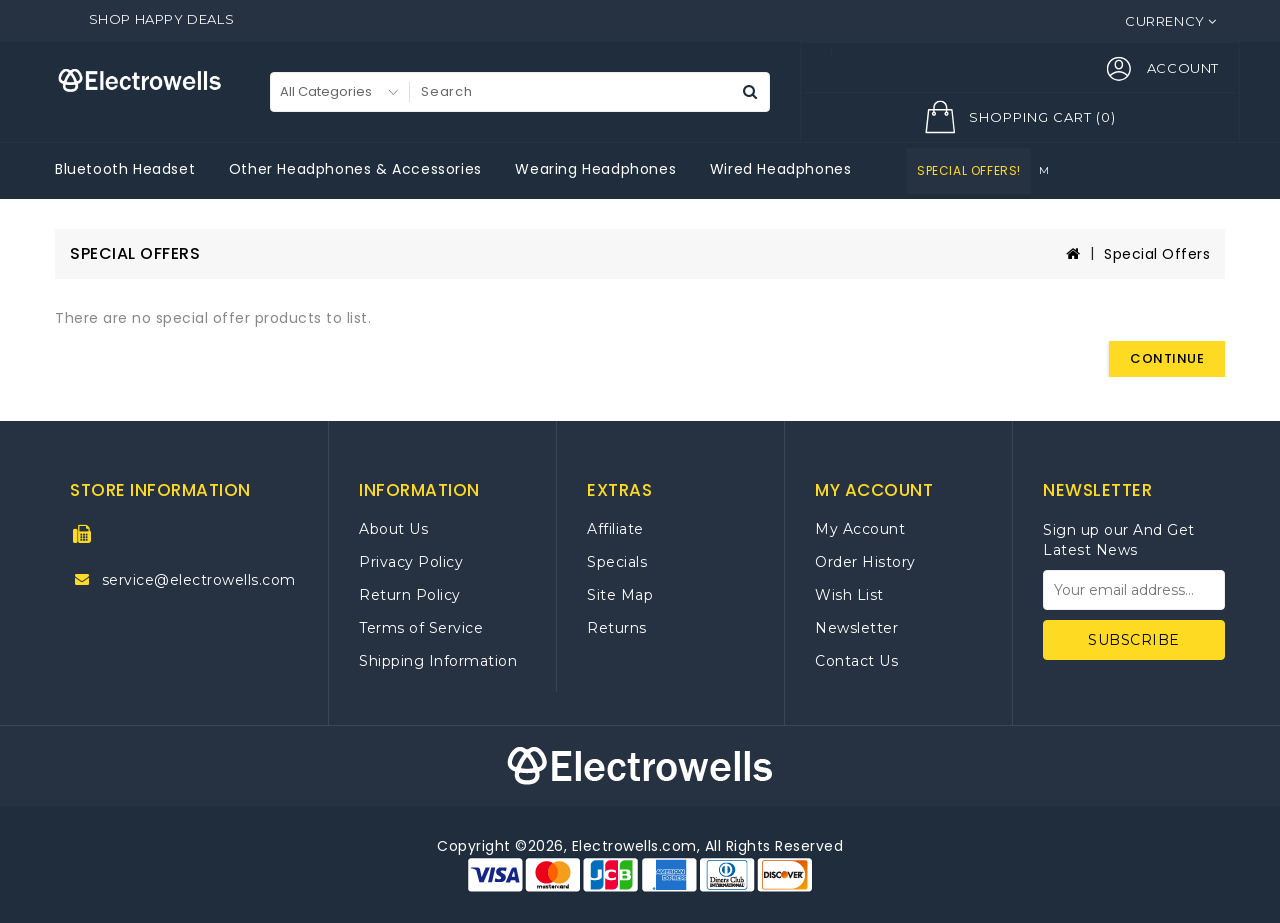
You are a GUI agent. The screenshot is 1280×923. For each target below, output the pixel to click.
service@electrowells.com (199, 580)
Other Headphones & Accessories (355, 169)
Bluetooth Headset (125, 169)
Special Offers (1157, 254)
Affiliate (615, 529)
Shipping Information (438, 661)
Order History (865, 562)
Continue (1167, 358)
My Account (860, 529)
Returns (617, 628)
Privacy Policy (411, 562)
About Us (393, 529)
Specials (617, 562)
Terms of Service (421, 628)
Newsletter (856, 628)
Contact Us (856, 661)
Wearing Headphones (595, 169)
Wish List (849, 595)
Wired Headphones (781, 169)
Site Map (620, 595)
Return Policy (410, 595)
